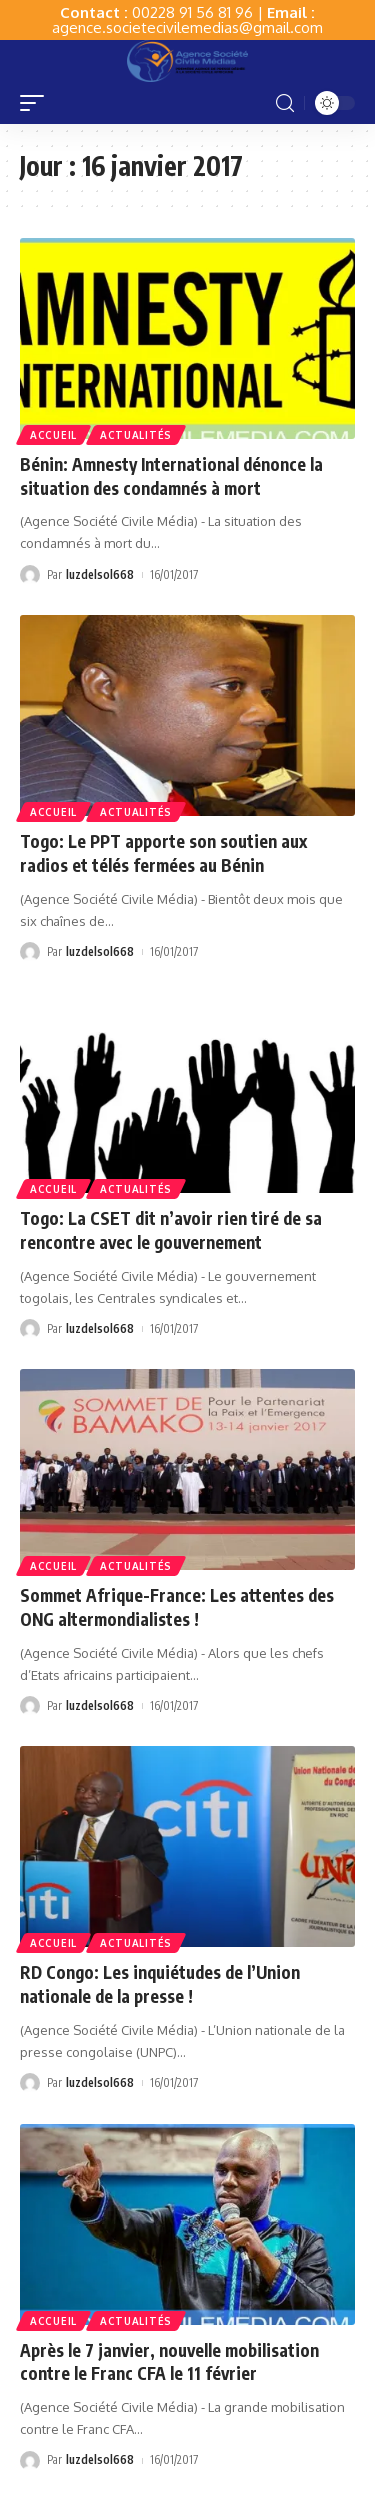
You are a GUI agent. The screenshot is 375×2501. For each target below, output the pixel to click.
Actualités (136, 435)
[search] (285, 103)
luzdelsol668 (100, 574)
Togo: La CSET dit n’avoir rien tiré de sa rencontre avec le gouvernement (171, 1230)
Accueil (53, 435)
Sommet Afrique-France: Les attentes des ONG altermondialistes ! (177, 1607)
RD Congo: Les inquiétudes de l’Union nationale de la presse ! (160, 1984)
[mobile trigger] (37, 103)
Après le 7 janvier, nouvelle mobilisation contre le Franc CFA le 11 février (169, 2362)
